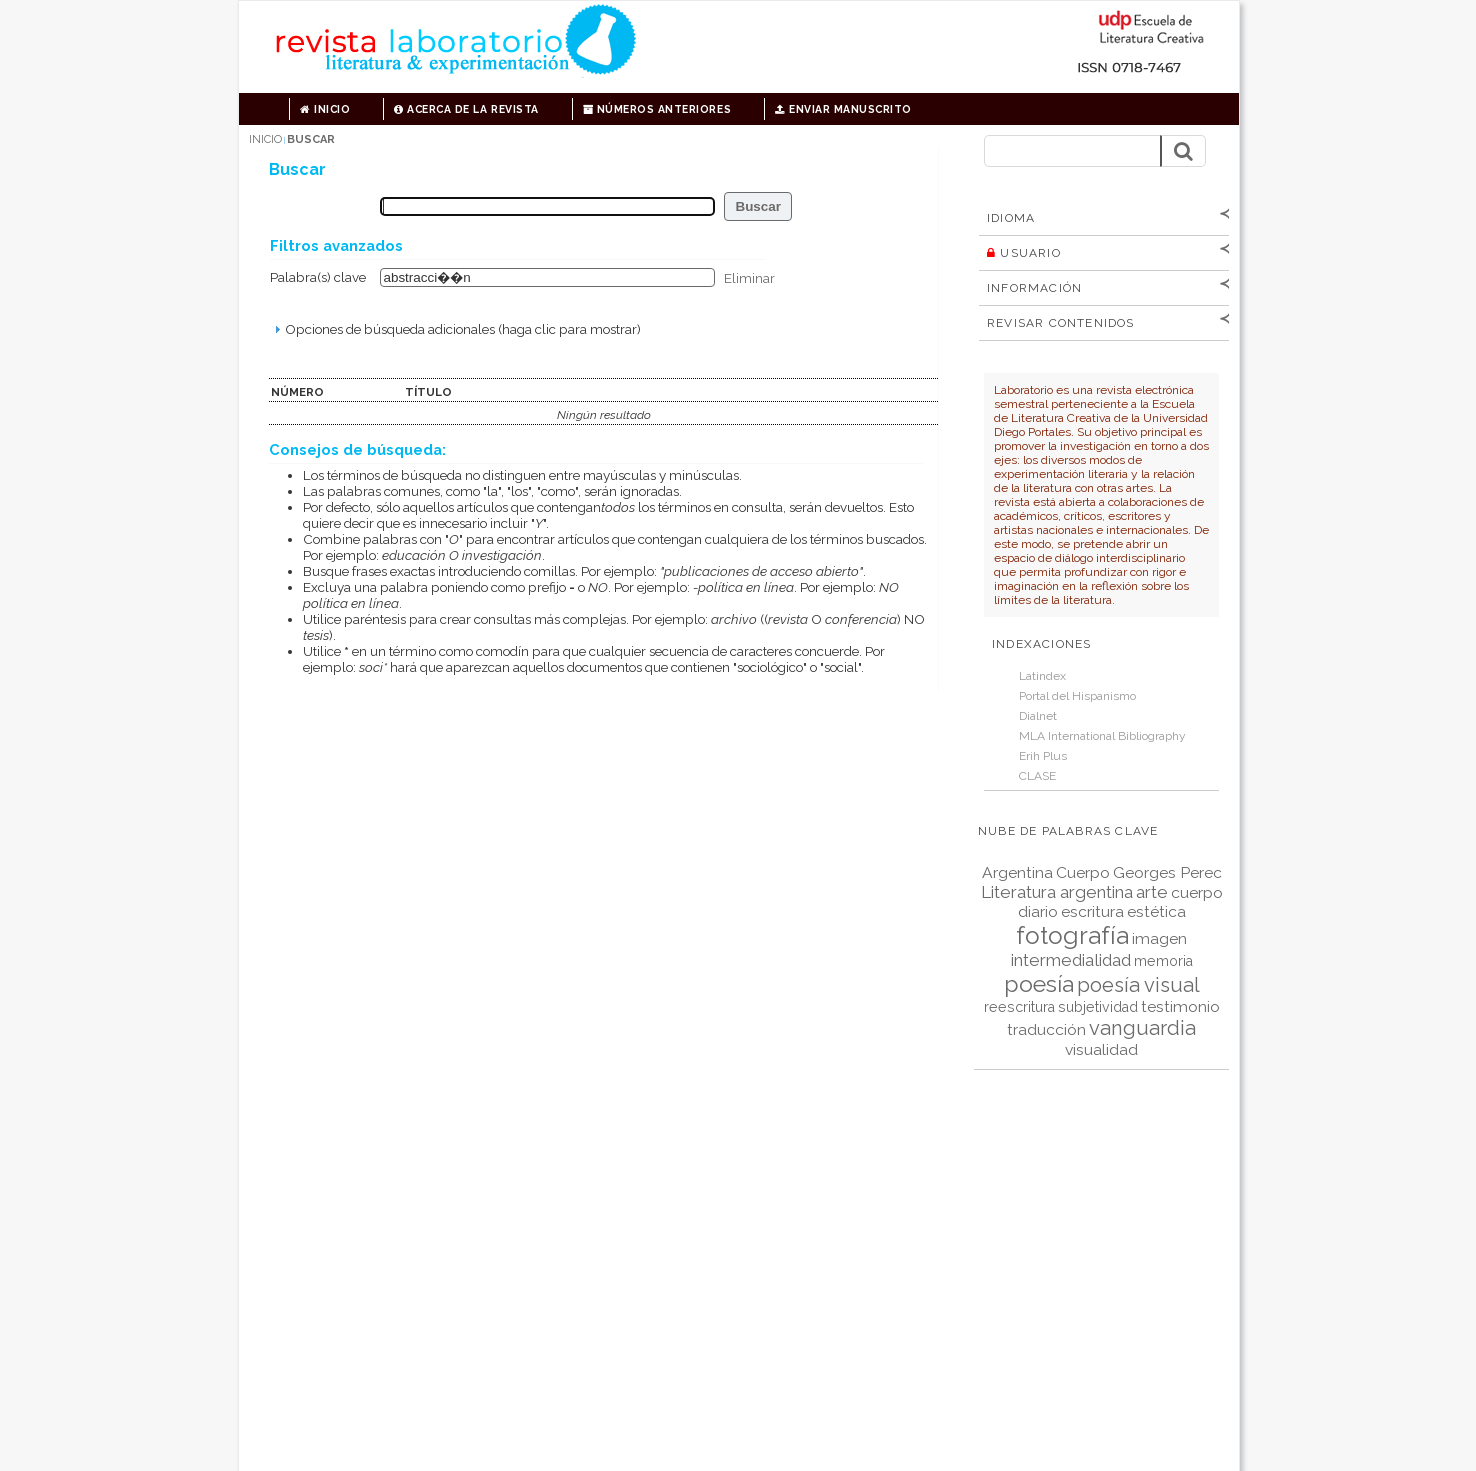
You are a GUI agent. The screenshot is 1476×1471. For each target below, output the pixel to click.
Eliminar (749, 277)
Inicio (325, 109)
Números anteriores (657, 109)
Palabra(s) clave (318, 277)
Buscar (311, 139)
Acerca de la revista (466, 109)
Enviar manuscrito (843, 109)
